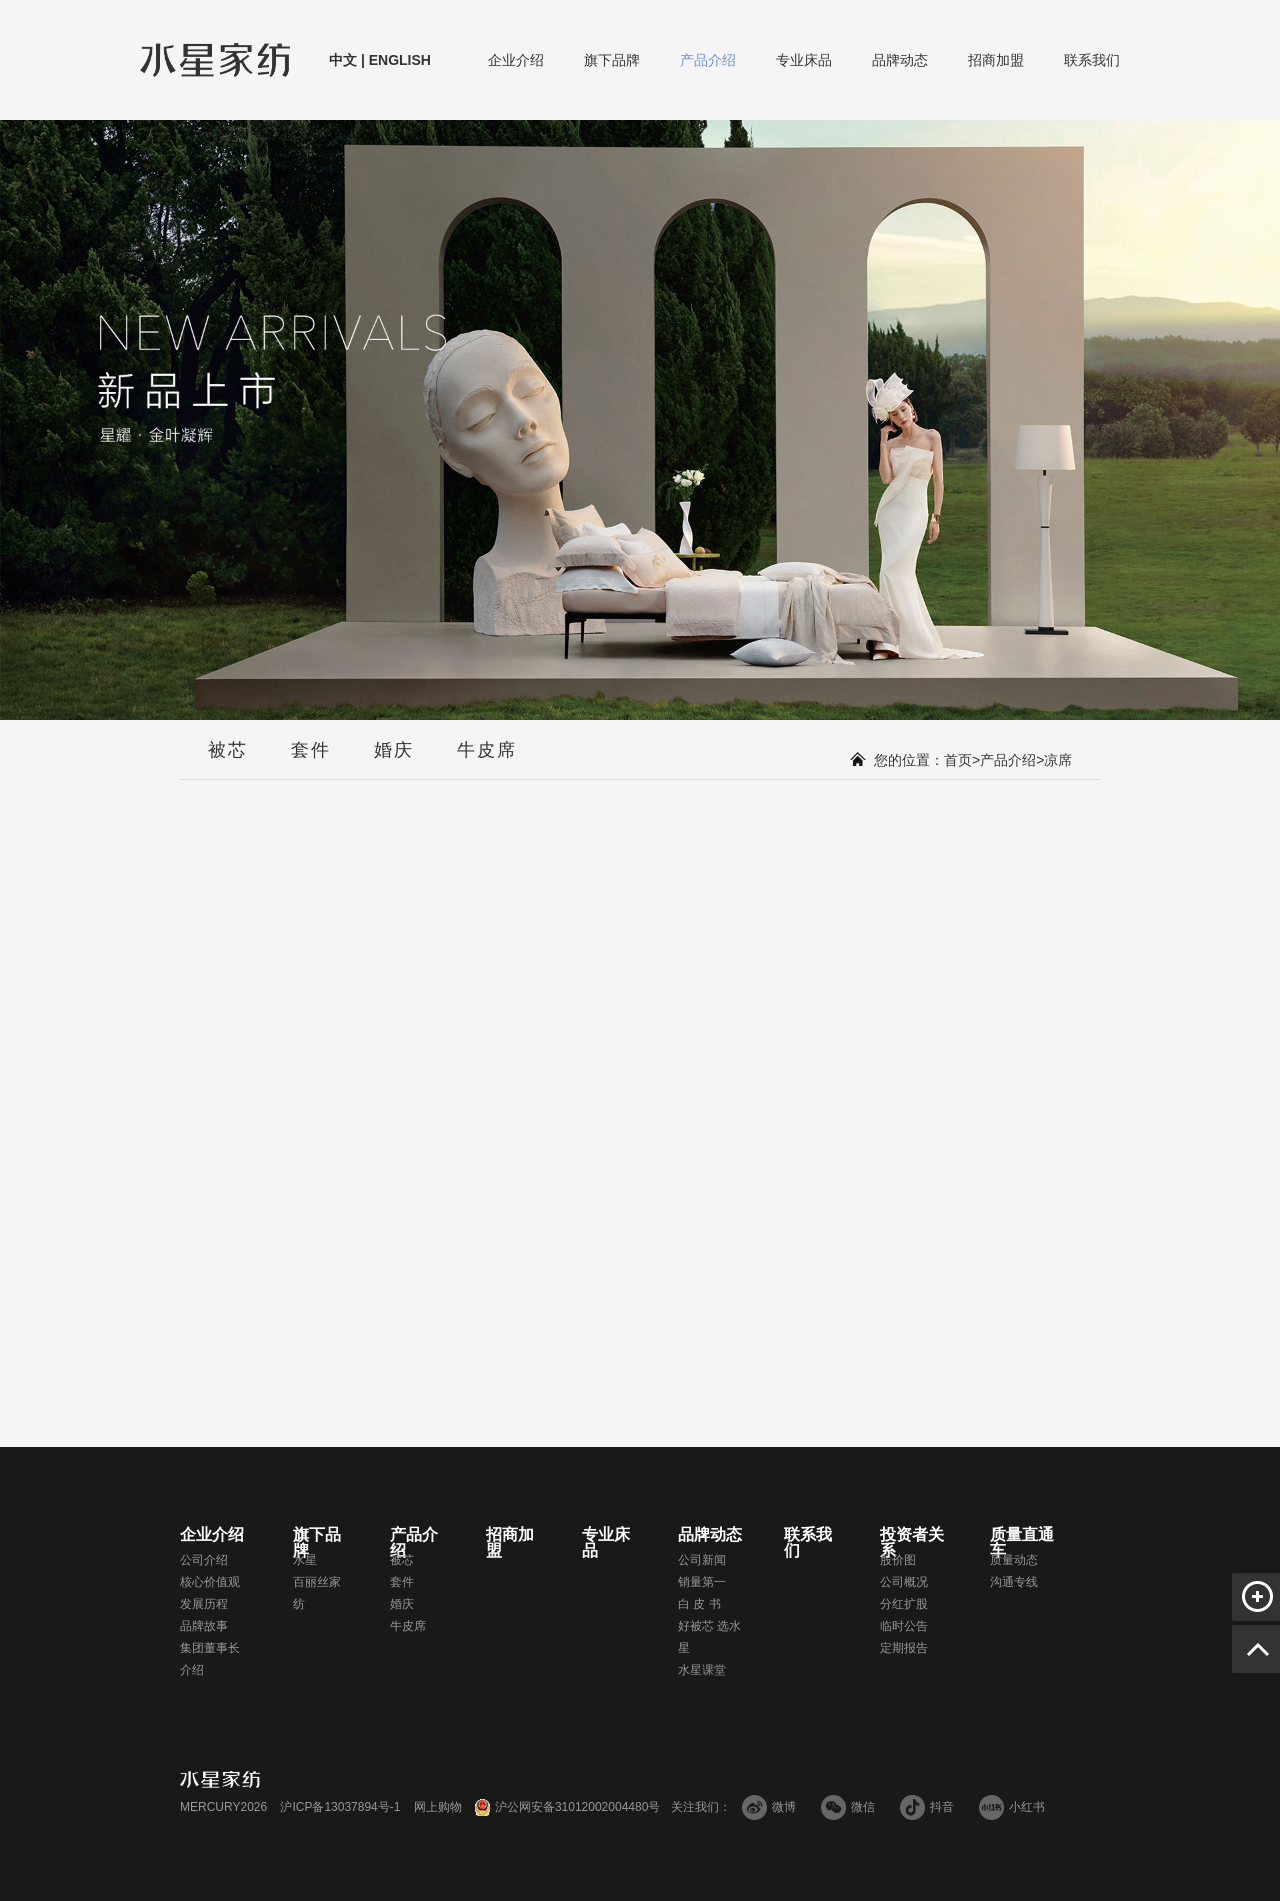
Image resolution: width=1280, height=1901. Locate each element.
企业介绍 (516, 60)
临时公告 (904, 1626)
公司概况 (904, 1582)
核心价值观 (210, 1582)
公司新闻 (702, 1560)
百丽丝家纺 (317, 1593)
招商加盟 (996, 60)
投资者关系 (912, 1543)
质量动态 (1014, 1560)
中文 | (347, 60)
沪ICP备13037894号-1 (340, 1807)
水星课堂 (702, 1670)
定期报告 (904, 1648)
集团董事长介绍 (210, 1659)
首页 (958, 760)
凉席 (1058, 760)
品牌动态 (900, 60)
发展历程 (204, 1604)
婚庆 (394, 760)
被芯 (228, 760)
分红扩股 (904, 1604)
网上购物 (438, 1807)
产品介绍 (708, 60)
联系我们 (1092, 60)
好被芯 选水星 (709, 1637)
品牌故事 (204, 1626)
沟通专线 (1014, 1582)
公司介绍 (204, 1560)
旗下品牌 (612, 60)
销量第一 (702, 1582)
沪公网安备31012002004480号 (577, 1807)
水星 (305, 1560)
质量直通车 (1022, 1543)
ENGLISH (398, 60)
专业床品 (804, 60)
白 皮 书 (699, 1604)
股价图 (898, 1560)
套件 (311, 760)
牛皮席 (487, 760)
